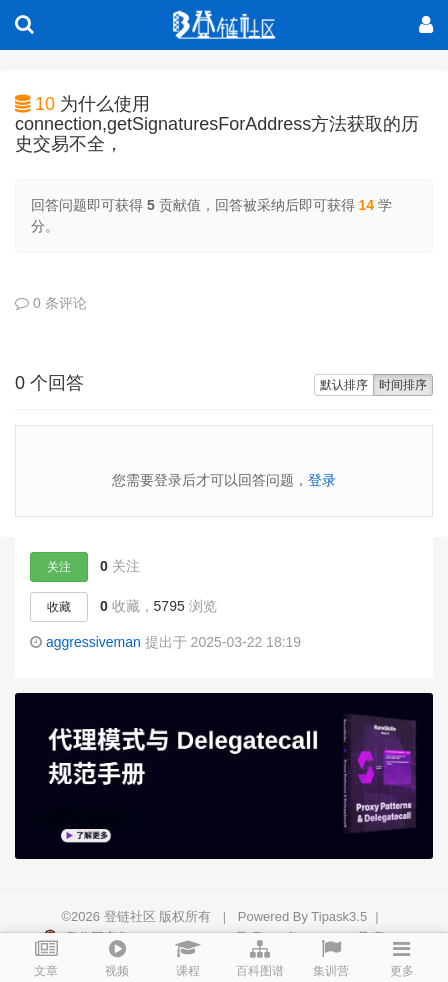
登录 (322, 480)
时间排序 (403, 385)
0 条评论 (51, 303)
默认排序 (344, 385)
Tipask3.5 (339, 916)
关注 (59, 567)
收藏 (59, 607)
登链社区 (132, 916)
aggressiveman (93, 642)
